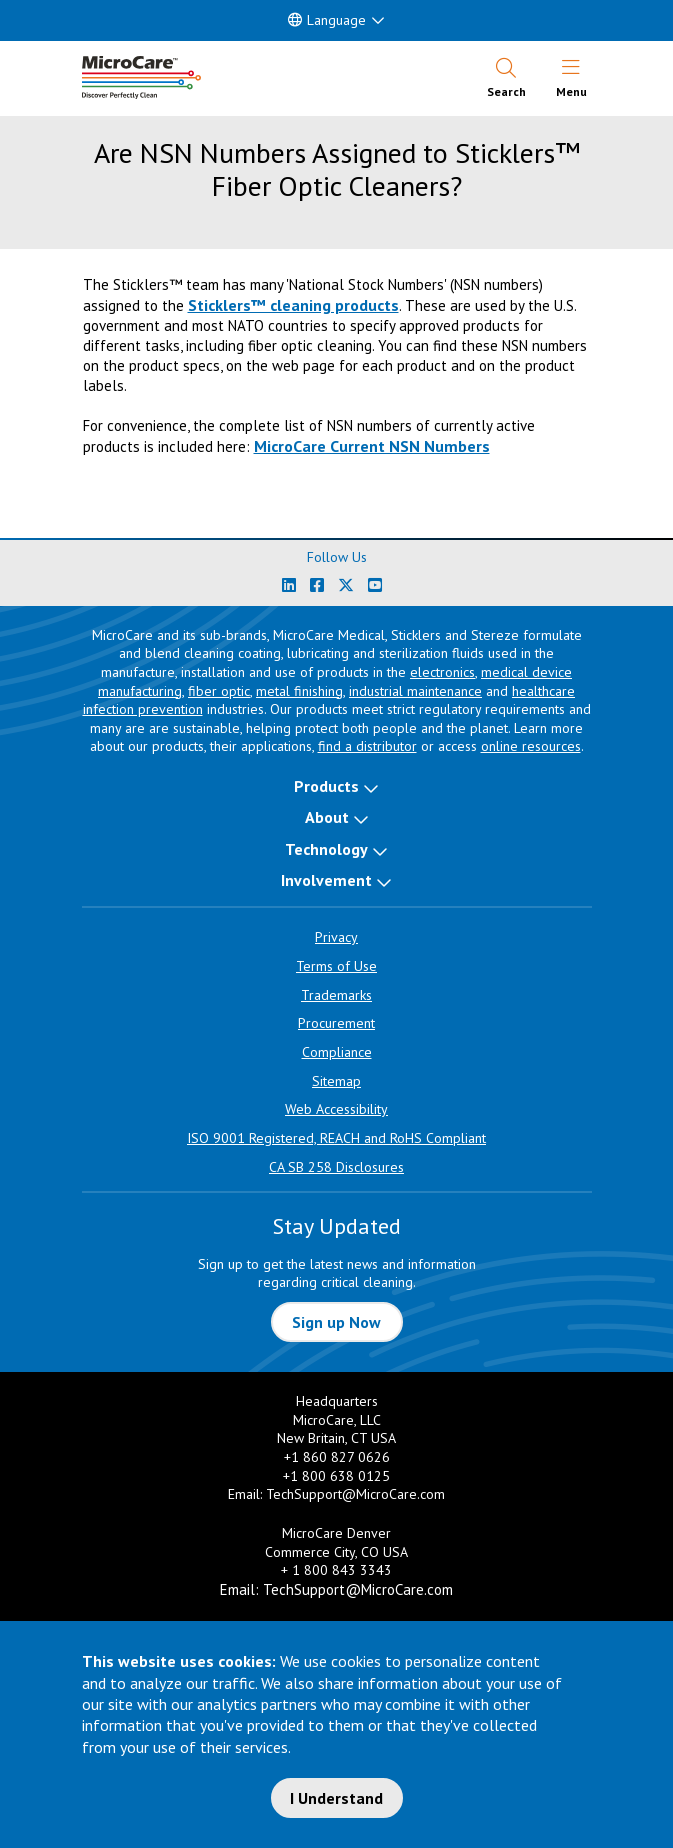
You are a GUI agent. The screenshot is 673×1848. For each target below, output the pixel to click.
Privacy (336, 937)
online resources (531, 746)
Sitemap (336, 1081)
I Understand (336, 1798)
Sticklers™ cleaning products (293, 305)
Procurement (336, 1023)
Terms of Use (336, 966)
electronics (442, 672)
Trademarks (336, 995)
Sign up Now (336, 1322)
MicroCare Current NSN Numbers (372, 446)
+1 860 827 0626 (337, 1457)
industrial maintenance (415, 691)
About (327, 817)
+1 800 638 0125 (336, 1476)
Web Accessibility (336, 1109)
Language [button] (327, 20)
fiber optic (219, 691)
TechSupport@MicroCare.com (355, 1494)
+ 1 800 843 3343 (336, 1570)
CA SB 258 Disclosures (336, 1167)
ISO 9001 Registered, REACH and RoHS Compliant (336, 1138)
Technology (326, 849)
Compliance (337, 1052)
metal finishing (299, 691)
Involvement (326, 880)
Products (326, 786)
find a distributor (367, 746)
